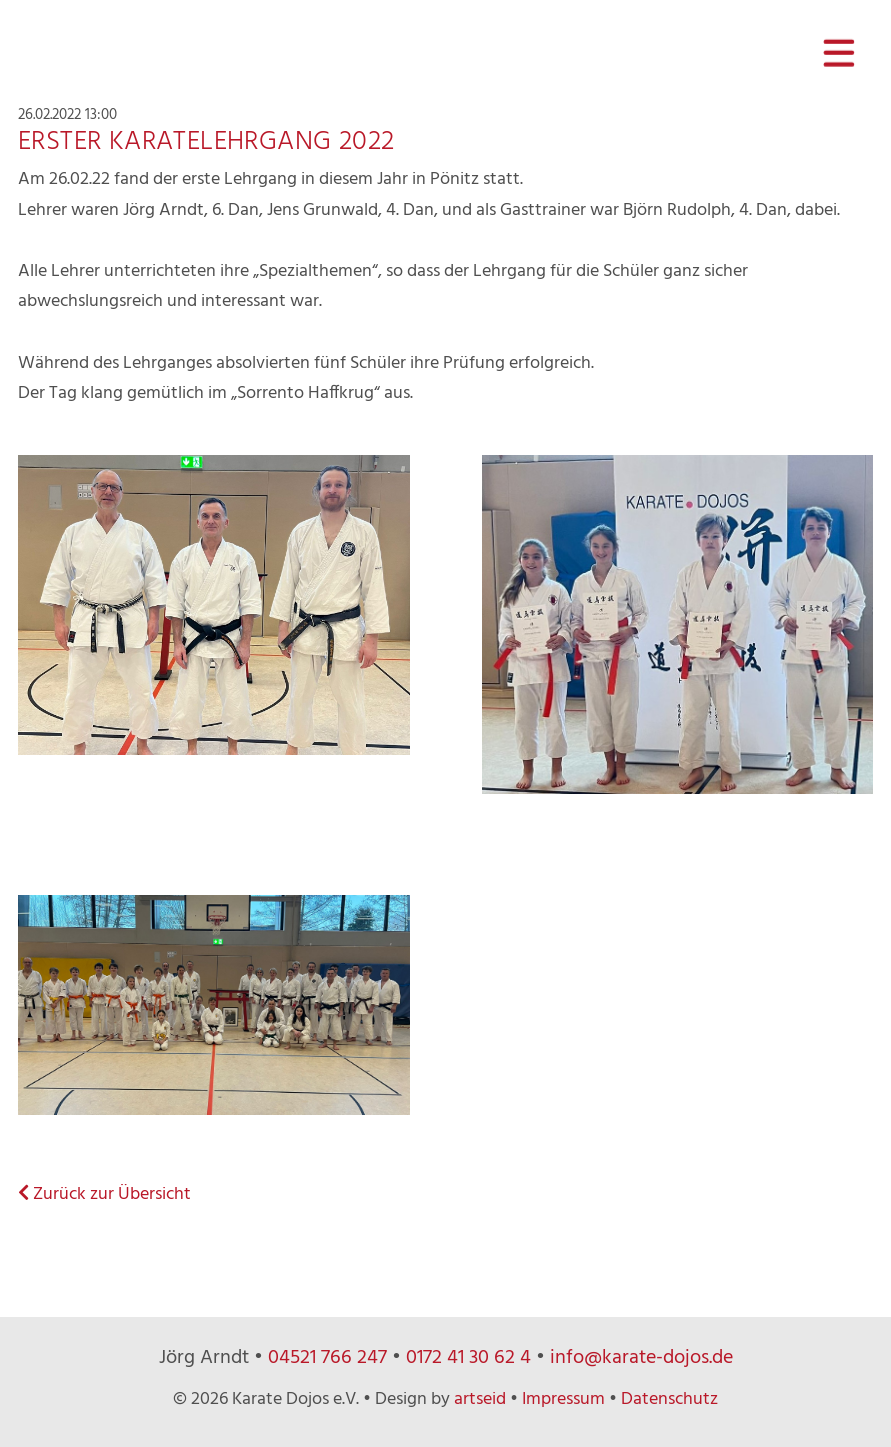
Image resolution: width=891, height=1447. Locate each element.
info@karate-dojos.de (641, 1358)
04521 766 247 (327, 1358)
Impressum (563, 1399)
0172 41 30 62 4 (468, 1358)
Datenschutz (669, 1399)
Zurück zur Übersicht (104, 1194)
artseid (480, 1399)
